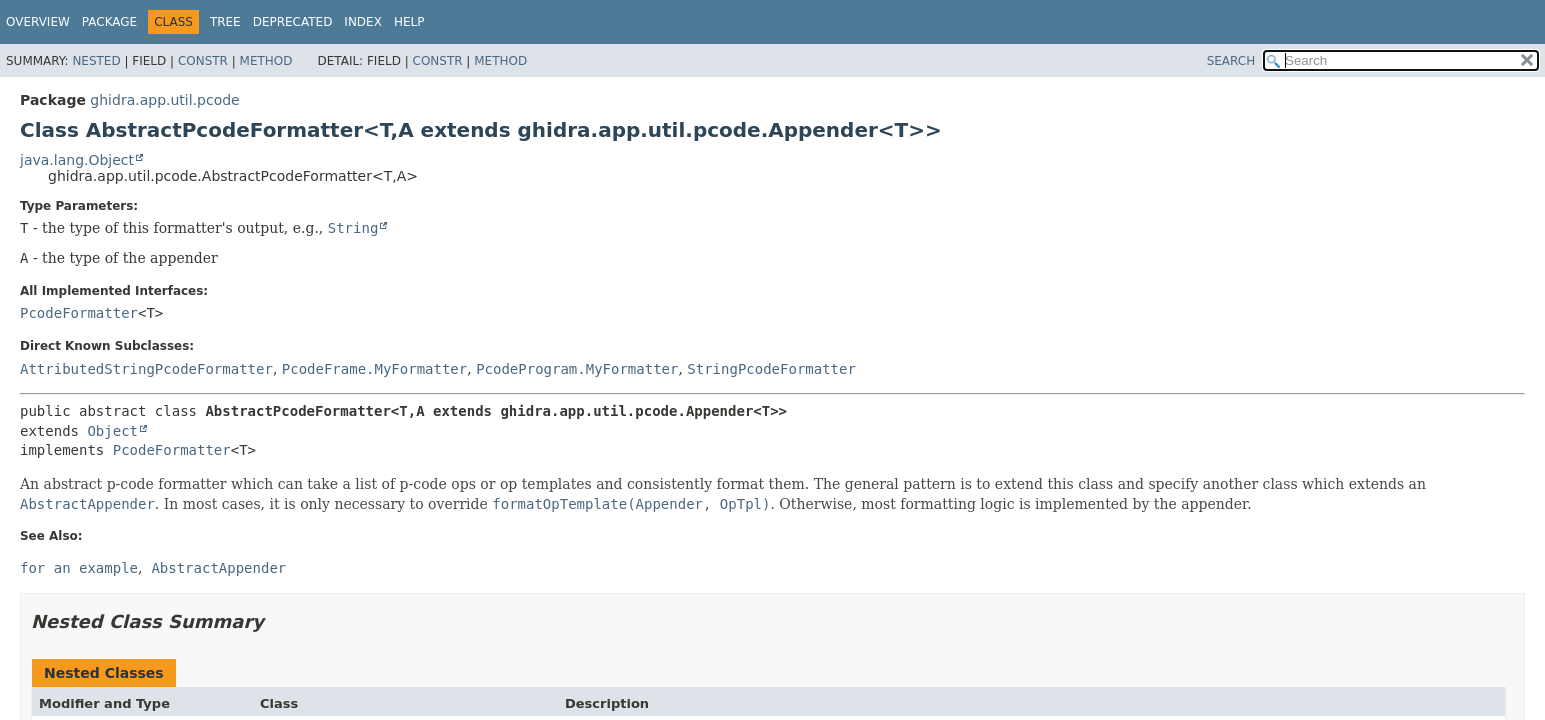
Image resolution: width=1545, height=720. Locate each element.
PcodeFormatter (79, 313)
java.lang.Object (77, 160)
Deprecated (293, 22)
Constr (203, 61)
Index (363, 22)
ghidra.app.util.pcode (164, 100)
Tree (225, 22)
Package (109, 22)
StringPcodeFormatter (771, 369)
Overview (38, 22)
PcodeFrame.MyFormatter (374, 369)
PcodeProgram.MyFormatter (577, 369)
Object (112, 431)
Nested (96, 61)
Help (409, 22)
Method (266, 61)
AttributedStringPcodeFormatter (146, 369)
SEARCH (1231, 61)
